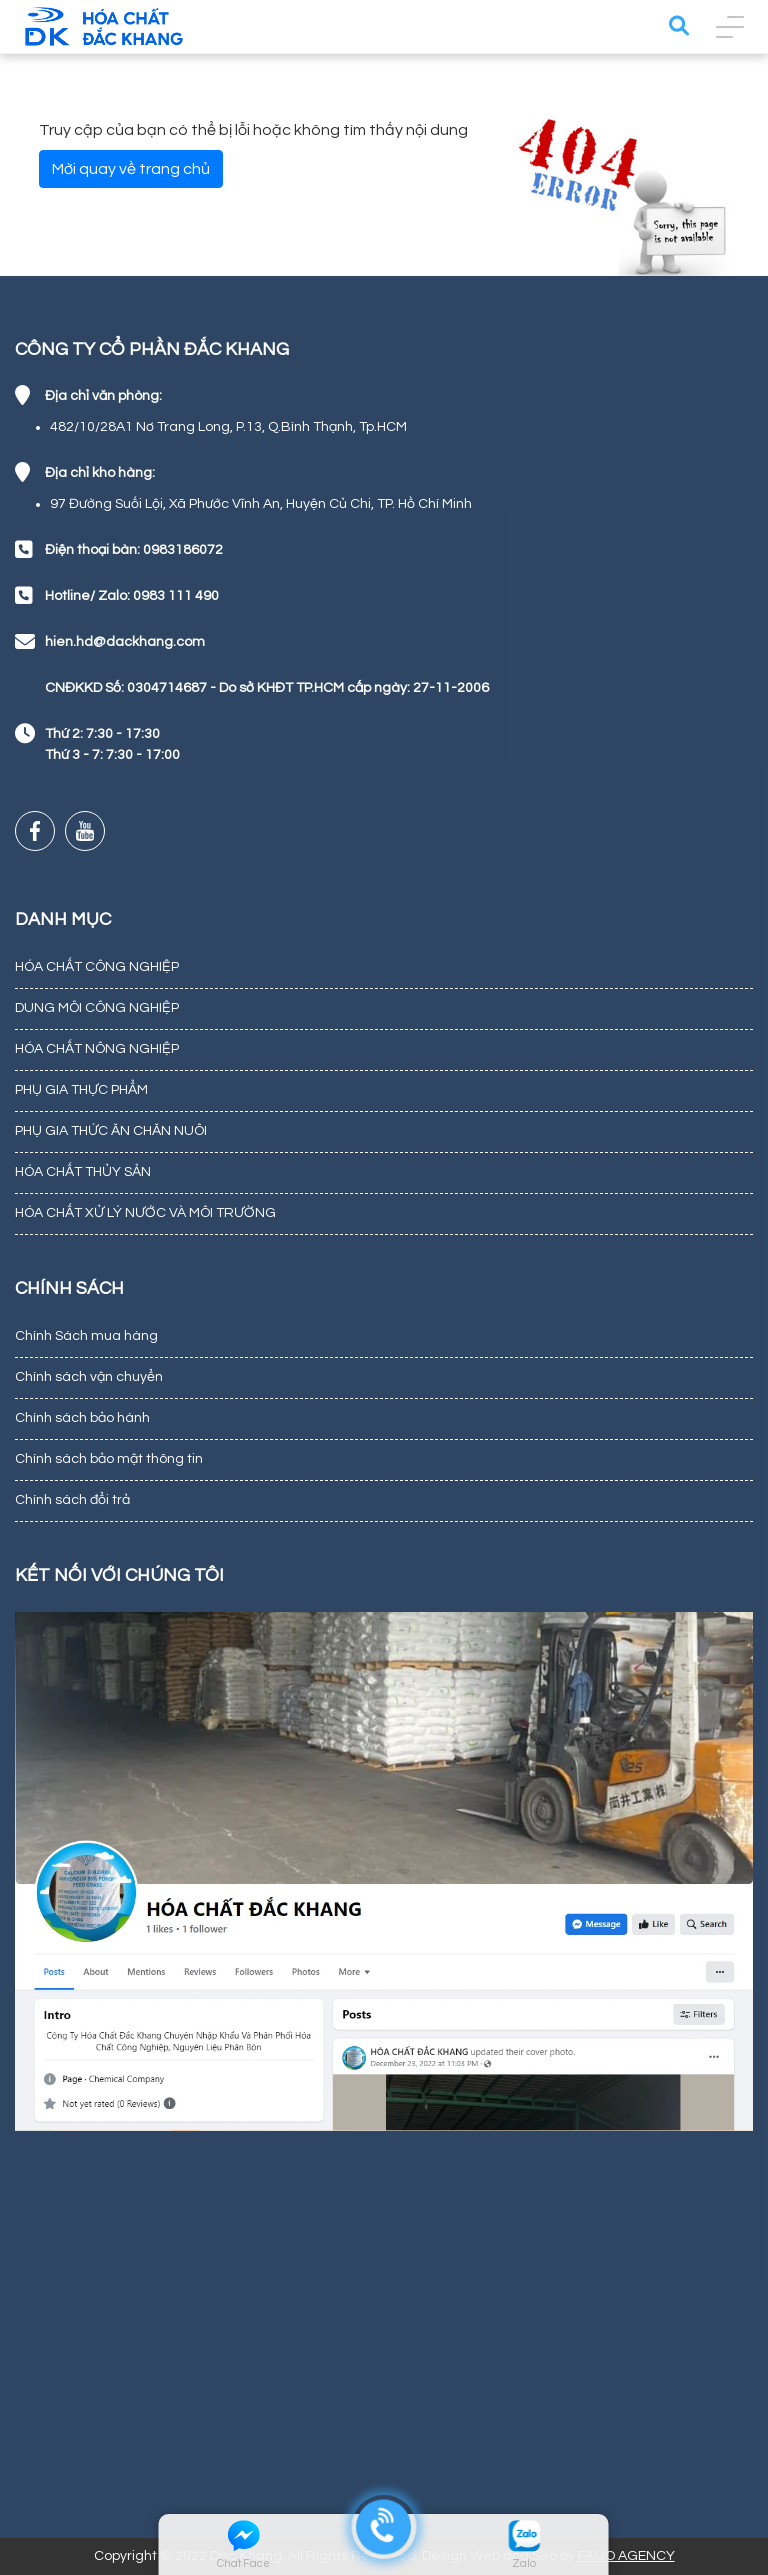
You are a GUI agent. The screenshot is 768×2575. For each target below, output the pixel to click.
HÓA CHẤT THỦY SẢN (83, 1172)
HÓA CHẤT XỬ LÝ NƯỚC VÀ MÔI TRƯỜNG (145, 1213)
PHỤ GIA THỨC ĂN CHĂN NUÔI (111, 1131)
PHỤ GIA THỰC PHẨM (81, 1090)
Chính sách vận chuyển (89, 1377)
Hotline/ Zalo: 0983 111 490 (132, 596)
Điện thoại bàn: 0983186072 (134, 550)
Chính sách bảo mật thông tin (109, 1459)
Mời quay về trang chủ (131, 169)
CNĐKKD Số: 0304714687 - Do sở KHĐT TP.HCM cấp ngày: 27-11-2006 (267, 688)
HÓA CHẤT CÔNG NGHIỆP (97, 967)
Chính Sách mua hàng (86, 1336)
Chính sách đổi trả (72, 1500)
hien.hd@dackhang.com (125, 642)
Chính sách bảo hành (82, 1418)
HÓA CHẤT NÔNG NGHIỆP (97, 1049)
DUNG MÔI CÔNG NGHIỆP (97, 1008)
